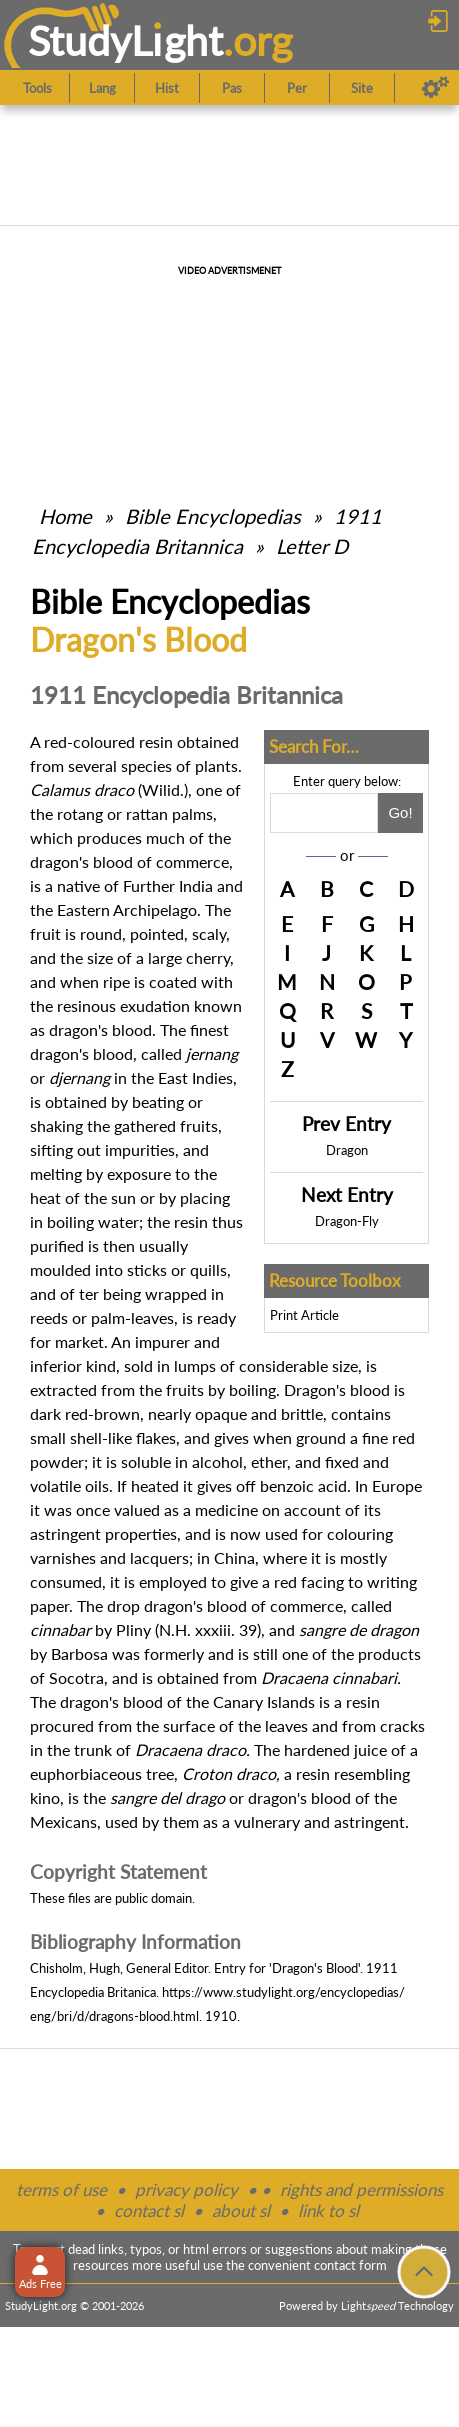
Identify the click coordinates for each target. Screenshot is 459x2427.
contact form (350, 2265)
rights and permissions (361, 2189)
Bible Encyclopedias (213, 516)
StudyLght (125, 40)
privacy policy (186, 2189)
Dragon (347, 1150)
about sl (241, 2210)
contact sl (149, 2210)
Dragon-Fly (347, 1221)
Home (65, 516)
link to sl (328, 2210)
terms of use (61, 2189)
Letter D (312, 546)
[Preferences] (435, 88)
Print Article (304, 1315)
